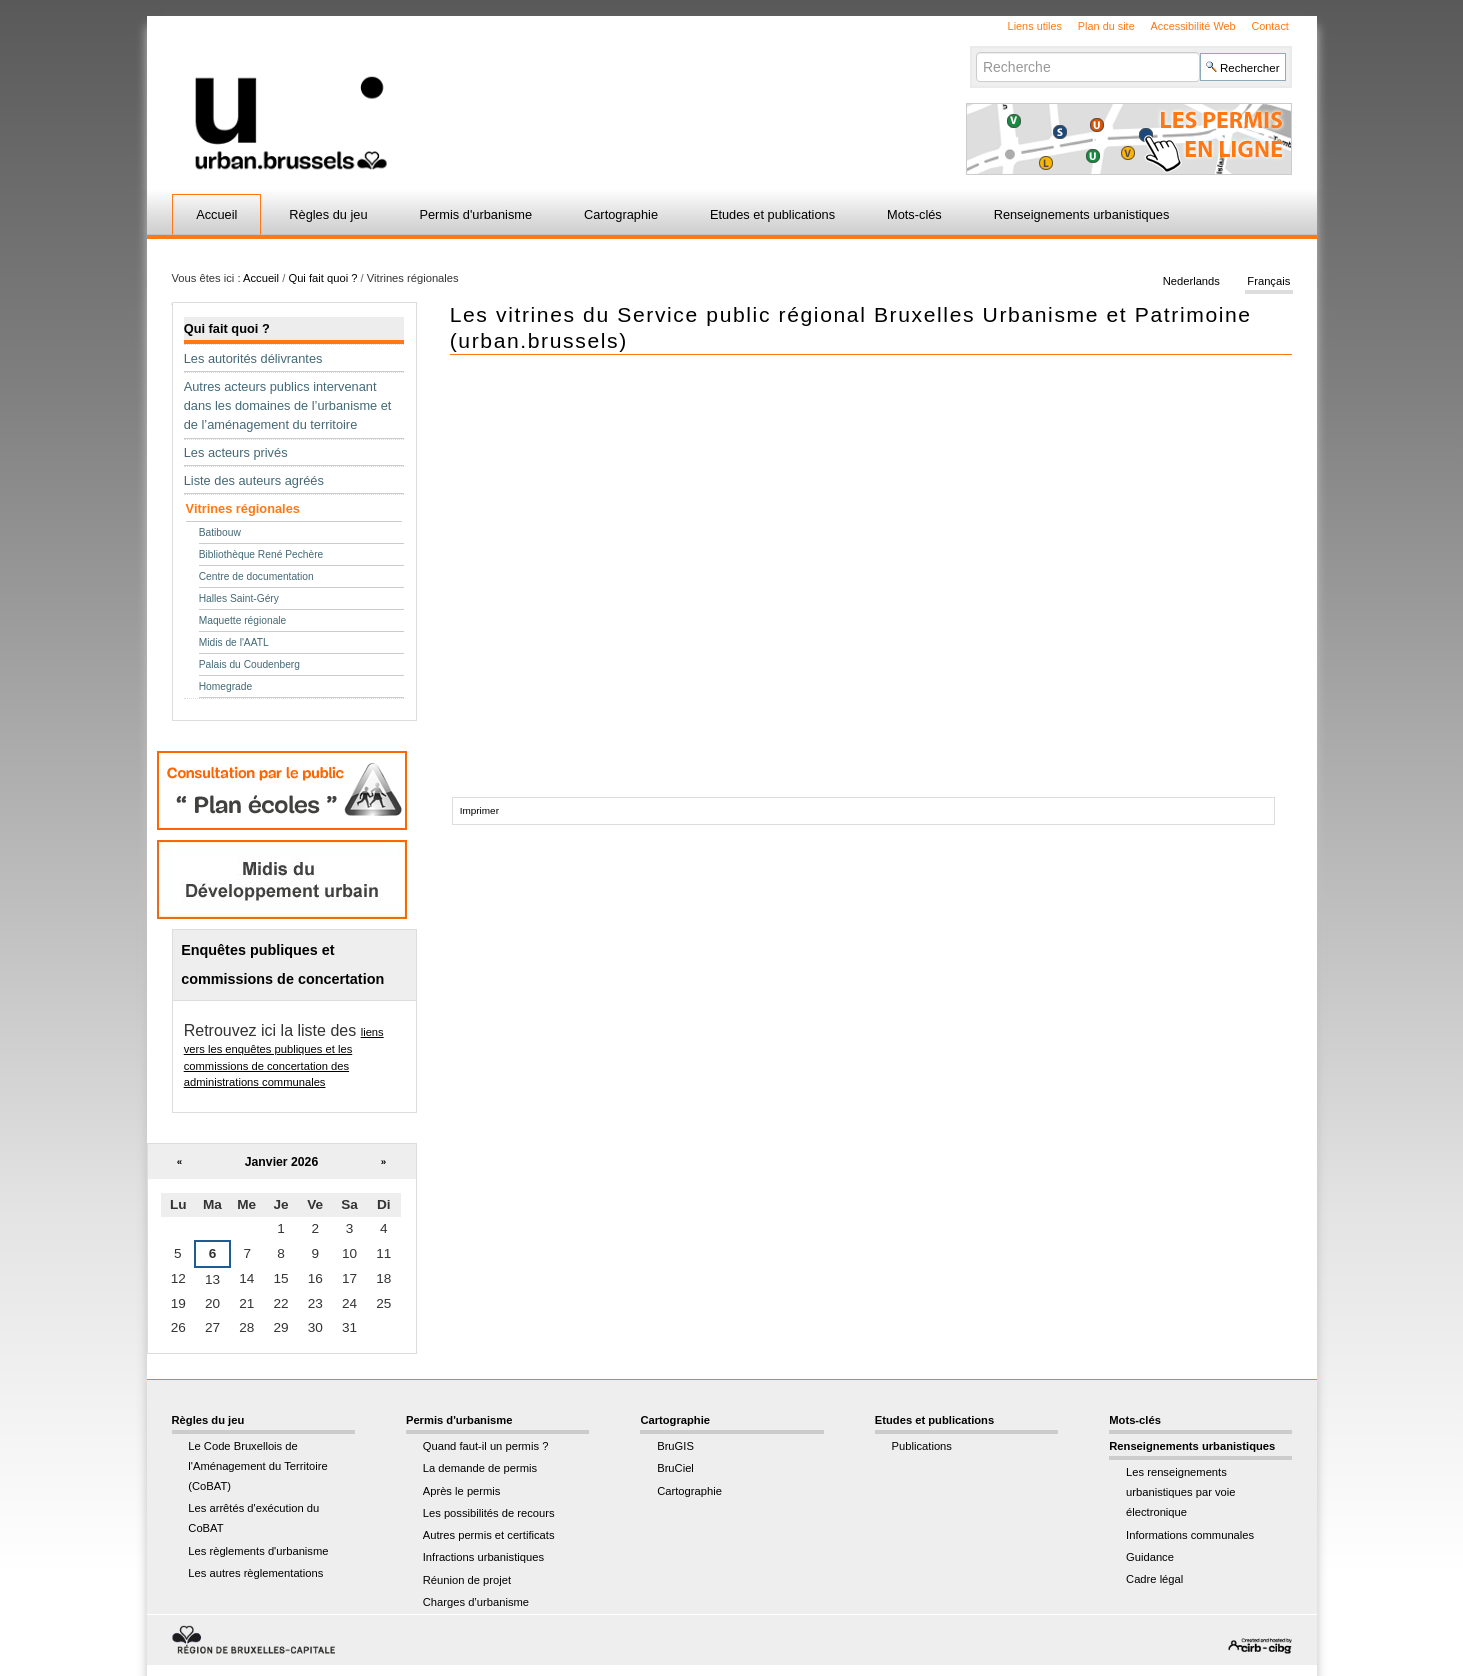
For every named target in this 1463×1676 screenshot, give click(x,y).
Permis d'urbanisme (475, 214)
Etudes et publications (772, 214)
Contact (1269, 26)
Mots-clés (914, 214)
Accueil (216, 214)
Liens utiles (1035, 26)
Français (1268, 282)
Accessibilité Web (1193, 26)
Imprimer (479, 810)
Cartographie (621, 214)
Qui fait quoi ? (322, 278)
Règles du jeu (328, 214)
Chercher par (975, 51)
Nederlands (1191, 282)
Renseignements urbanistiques (1082, 214)
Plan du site (1106, 26)
